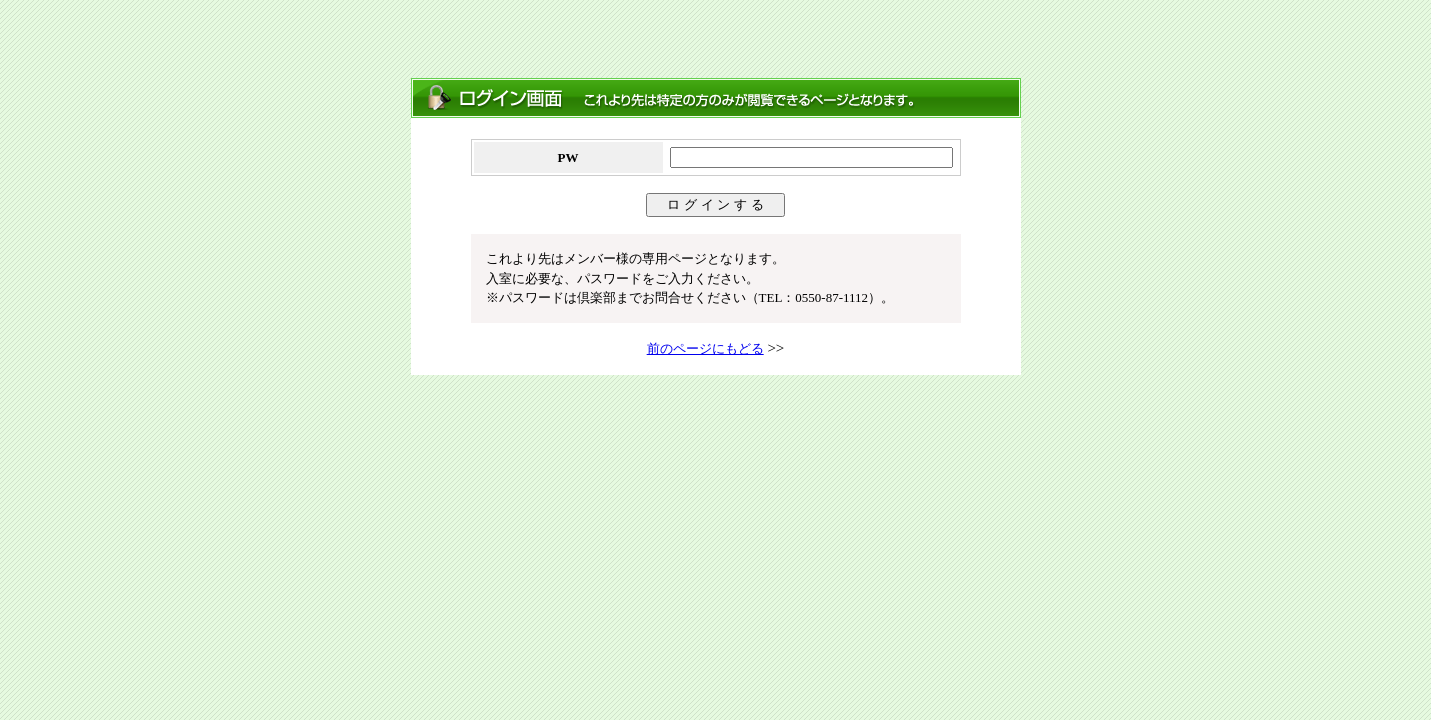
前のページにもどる (705, 348)
